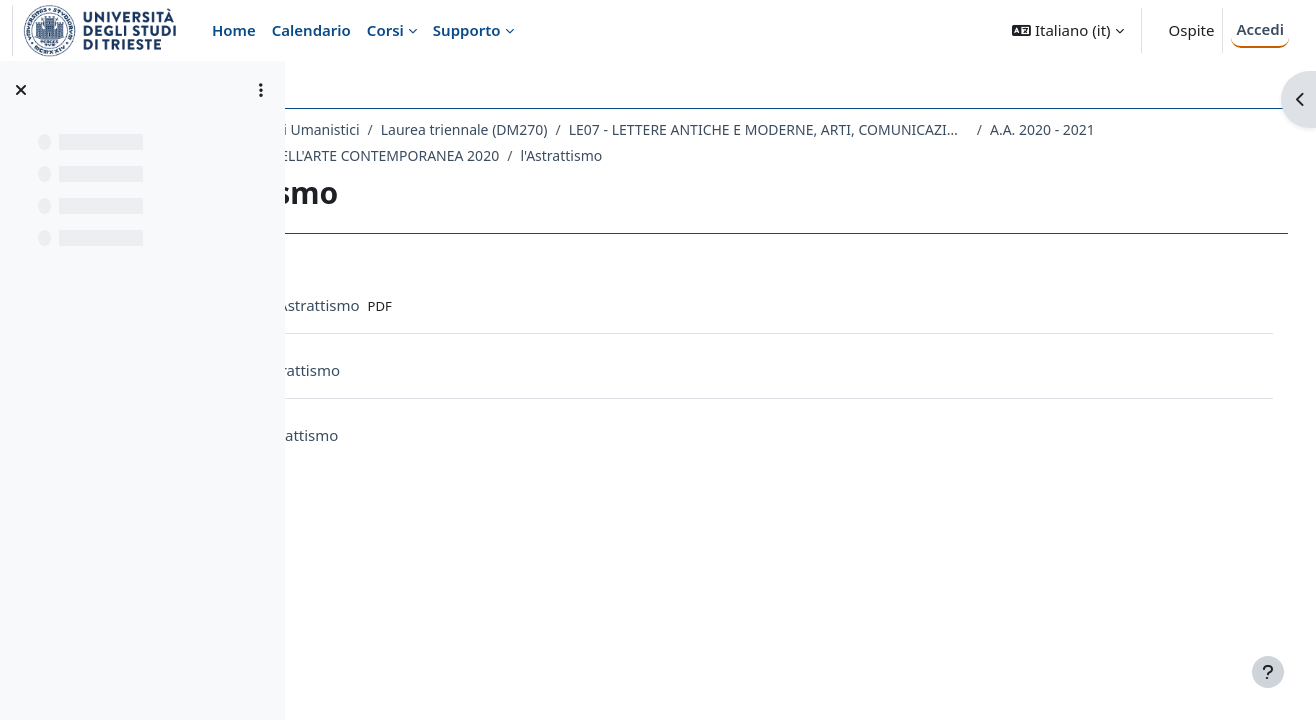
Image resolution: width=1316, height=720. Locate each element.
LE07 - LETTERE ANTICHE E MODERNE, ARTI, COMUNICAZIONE (947, 129)
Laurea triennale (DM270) (642, 129)
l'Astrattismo (866, 155)
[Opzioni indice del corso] (261, 90)
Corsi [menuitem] (385, 30)
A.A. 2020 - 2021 (397, 155)
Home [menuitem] (234, 30)
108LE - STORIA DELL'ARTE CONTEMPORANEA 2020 (637, 155)
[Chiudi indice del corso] (21, 90)
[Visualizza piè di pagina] (1268, 672)
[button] (1067, 30)
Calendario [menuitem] (311, 30)
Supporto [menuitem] (467, 30)
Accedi (1260, 29)
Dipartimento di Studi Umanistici (431, 129)
